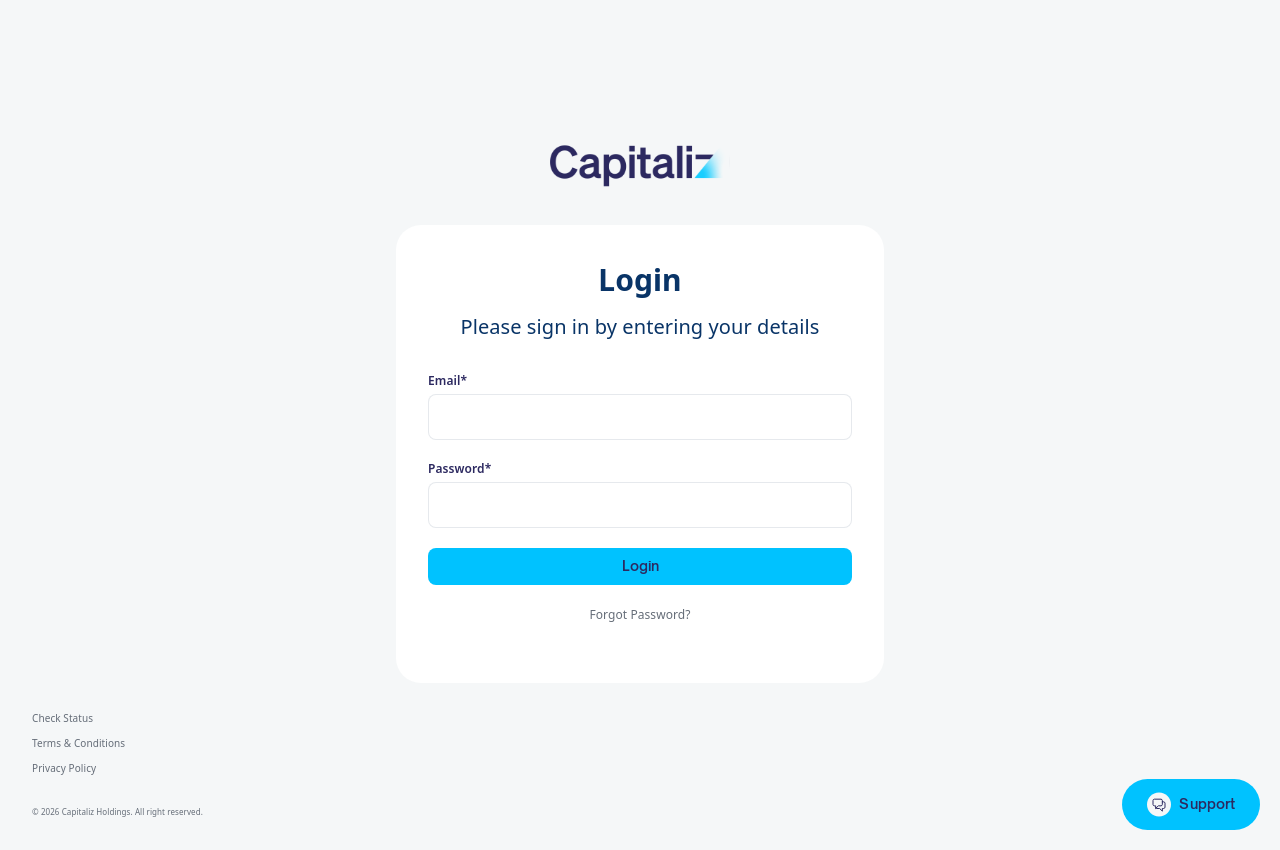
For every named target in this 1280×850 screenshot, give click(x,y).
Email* (447, 380)
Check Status (62, 718)
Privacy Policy (64, 768)
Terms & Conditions (78, 743)
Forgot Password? (639, 614)
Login (640, 565)
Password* (459, 468)
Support (1191, 804)
